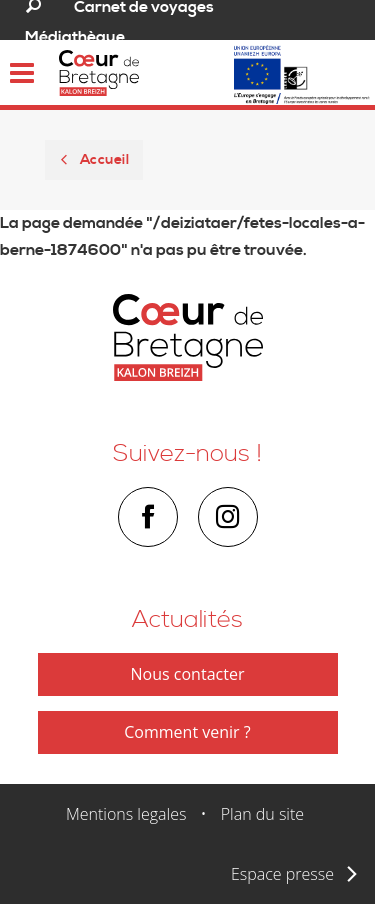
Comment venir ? (187, 732)
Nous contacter (188, 674)
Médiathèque (75, 37)
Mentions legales (126, 814)
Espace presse (282, 874)
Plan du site (262, 814)
